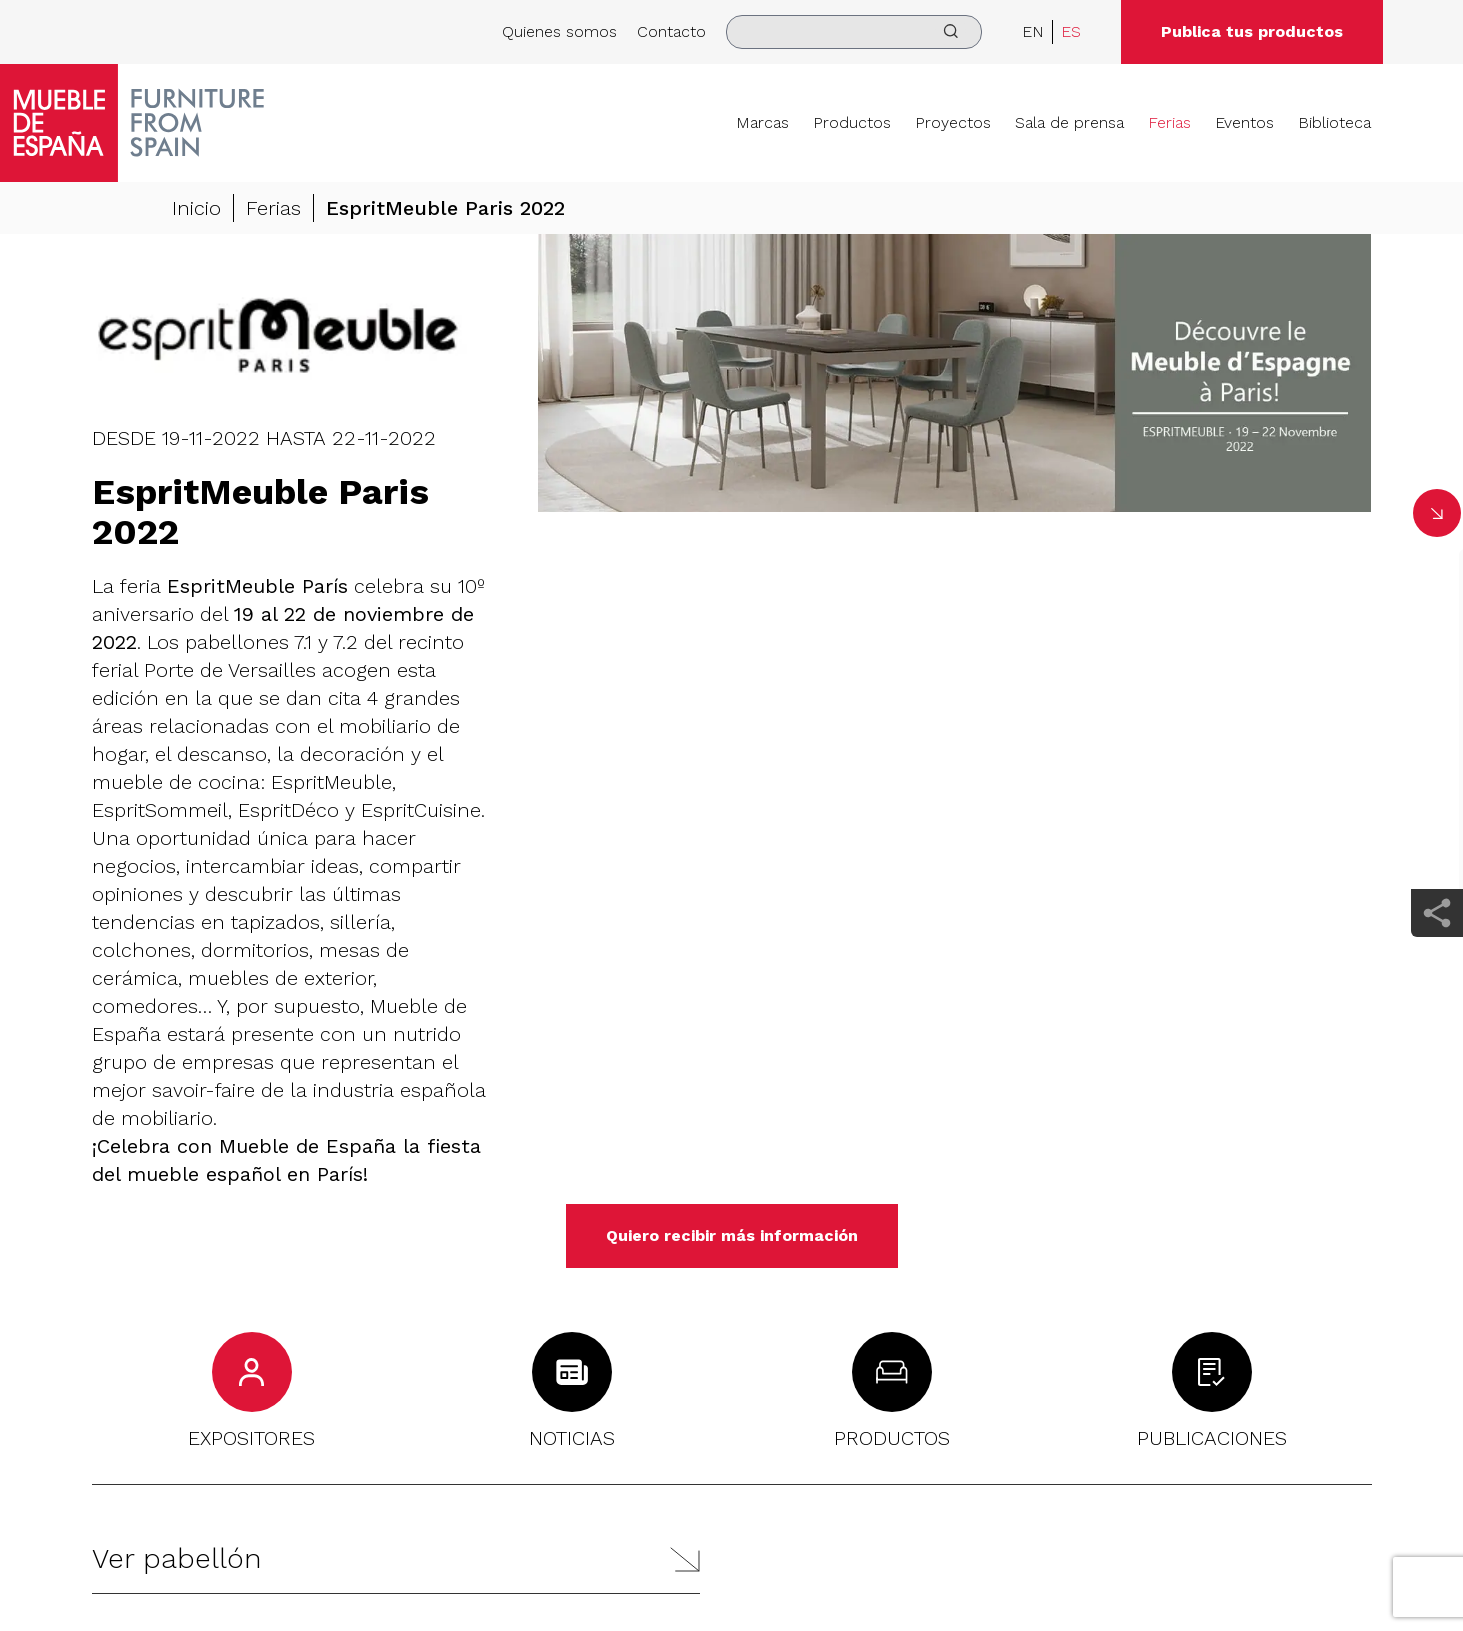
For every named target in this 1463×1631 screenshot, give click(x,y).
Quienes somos (559, 31)
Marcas (762, 122)
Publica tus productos (1252, 31)
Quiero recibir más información (732, 1235)
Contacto (671, 31)
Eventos (1244, 122)
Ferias (1169, 122)
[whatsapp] (1437, 801)
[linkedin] (1437, 630)
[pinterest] (1437, 687)
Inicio (196, 209)
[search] (854, 32)
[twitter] (1437, 744)
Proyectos (953, 122)
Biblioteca (1334, 122)
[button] (396, 1559)
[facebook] (1437, 573)
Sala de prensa (1069, 122)
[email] (1437, 858)
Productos (852, 122)
